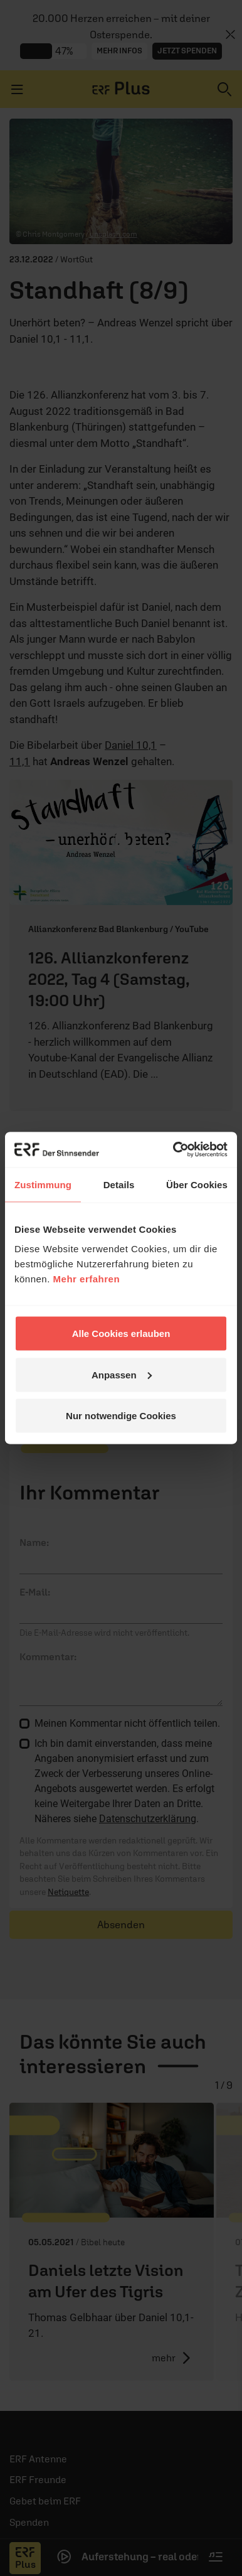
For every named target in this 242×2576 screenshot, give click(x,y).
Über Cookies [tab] (197, 1184)
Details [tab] (119, 1184)
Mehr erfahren (86, 1279)
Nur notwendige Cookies (121, 1415)
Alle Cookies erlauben (121, 1333)
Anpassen (122, 1374)
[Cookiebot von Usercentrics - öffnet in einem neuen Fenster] (174, 1150)
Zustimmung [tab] (42, 1184)
